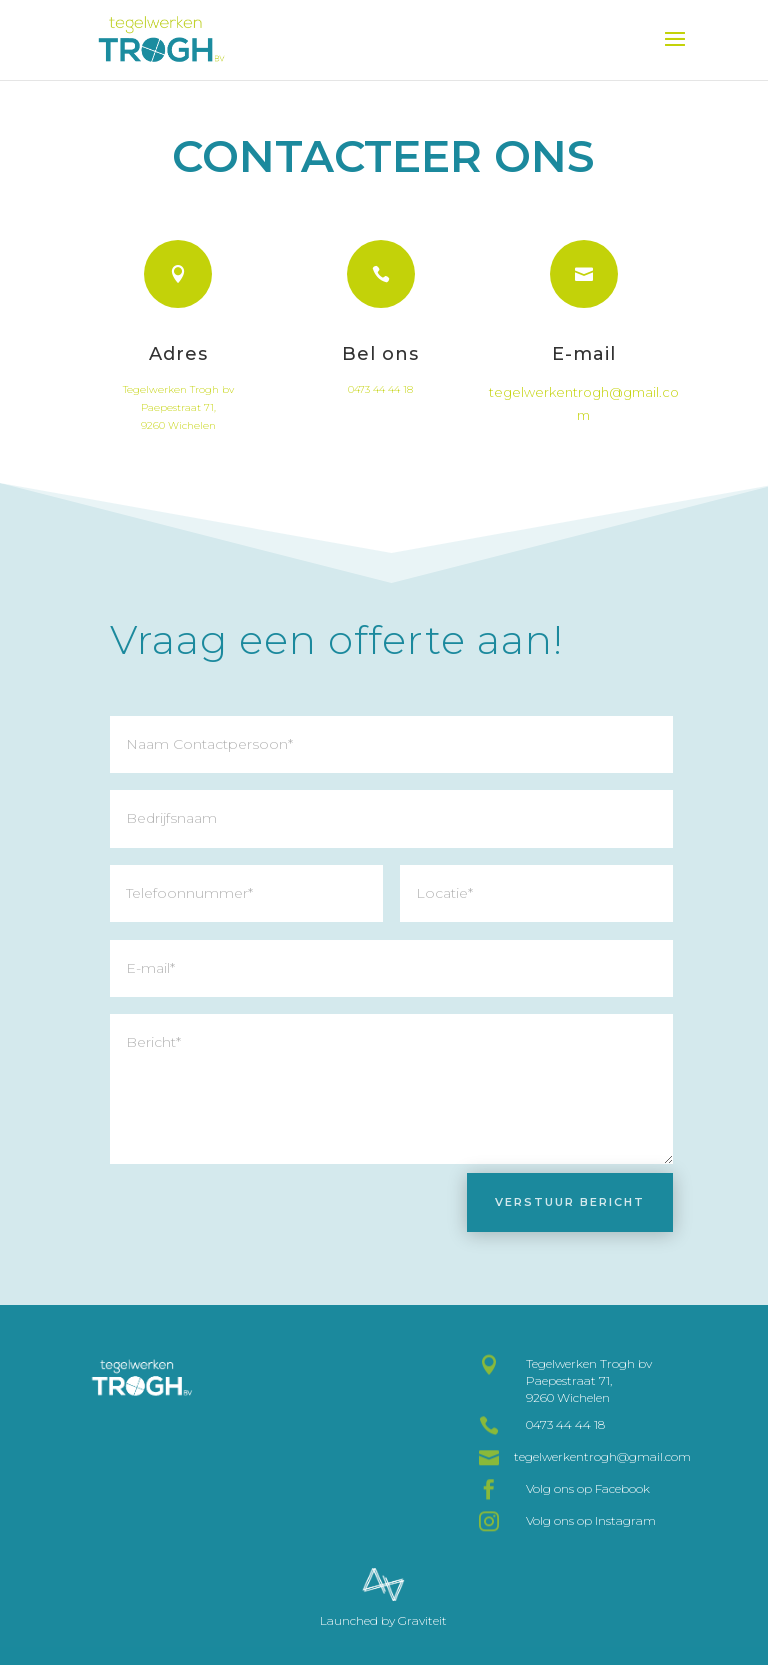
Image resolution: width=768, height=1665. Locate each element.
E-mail (584, 378)
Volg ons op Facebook (588, 1488)
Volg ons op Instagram (591, 1520)
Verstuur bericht (570, 1202)
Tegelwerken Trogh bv (178, 403)
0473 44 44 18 (380, 405)
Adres (178, 369)
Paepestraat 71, (178, 421)
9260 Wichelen (178, 439)
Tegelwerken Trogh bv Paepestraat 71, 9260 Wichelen (589, 1380)
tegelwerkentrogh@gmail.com (602, 1456)
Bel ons (380, 370)
